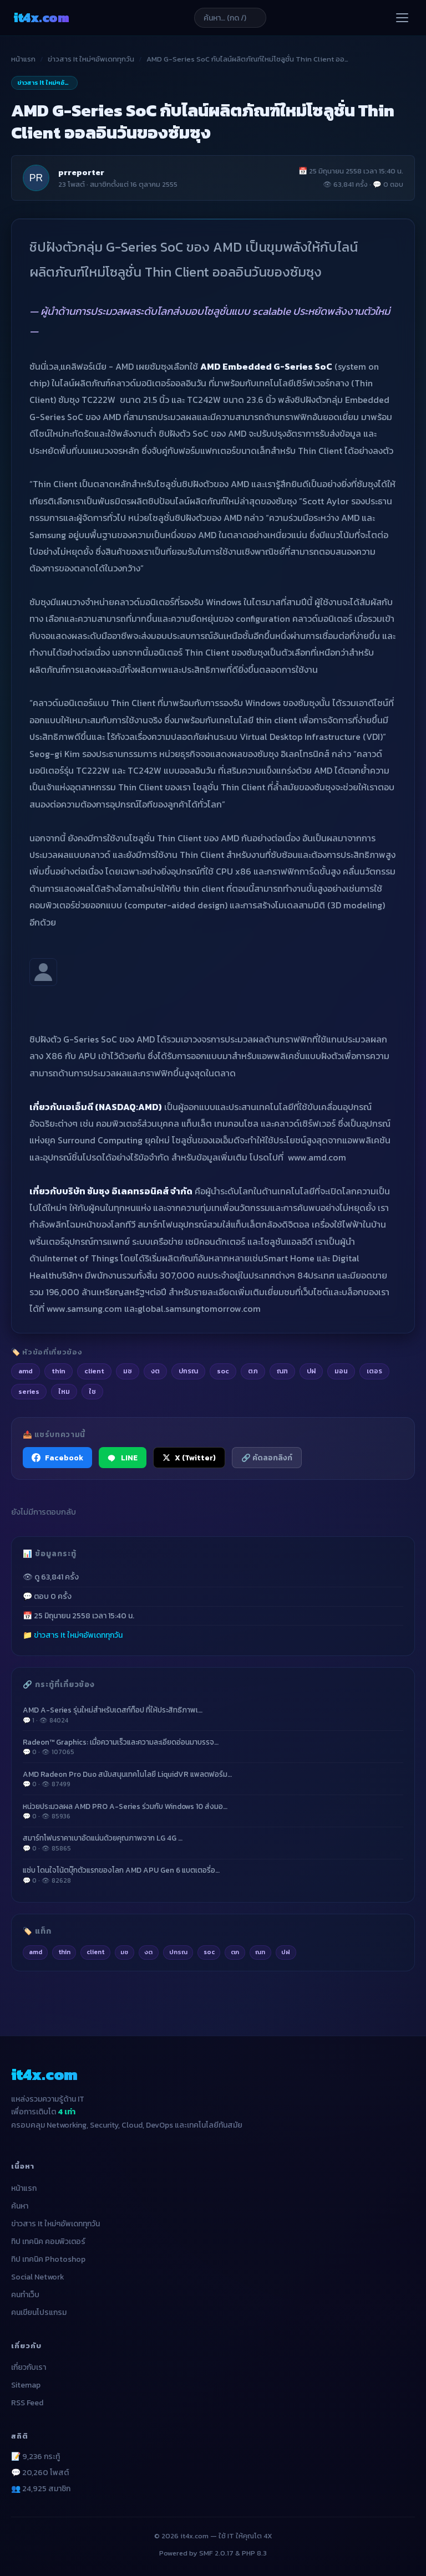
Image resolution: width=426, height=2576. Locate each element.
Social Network (37, 2277)
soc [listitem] (223, 1371)
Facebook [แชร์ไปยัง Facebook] (57, 1457)
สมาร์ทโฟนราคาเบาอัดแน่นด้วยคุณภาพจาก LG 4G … (213, 1842)
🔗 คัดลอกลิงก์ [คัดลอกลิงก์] (266, 1457)
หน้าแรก (23, 59)
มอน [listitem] (341, 1371)
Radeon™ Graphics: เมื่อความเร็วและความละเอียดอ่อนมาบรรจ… (213, 1746)
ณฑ (260, 1952)
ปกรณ (178, 1952)
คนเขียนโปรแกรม (39, 2312)
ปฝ (285, 1952)
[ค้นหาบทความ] (230, 18)
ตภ (235, 1952)
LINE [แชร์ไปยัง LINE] (123, 1457)
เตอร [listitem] (374, 1371)
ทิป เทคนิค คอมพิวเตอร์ (48, 2241)
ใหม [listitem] (64, 1391)
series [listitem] (28, 1391)
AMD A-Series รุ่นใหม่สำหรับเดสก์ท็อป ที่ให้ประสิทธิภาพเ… (213, 1714)
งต (148, 1952)
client (95, 1952)
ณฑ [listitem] (282, 1371)
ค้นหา (19, 2206)
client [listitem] (94, 1371)
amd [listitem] (25, 1371)
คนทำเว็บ (25, 2295)
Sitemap (25, 2385)
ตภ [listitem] (253, 1371)
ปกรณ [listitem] (188, 1371)
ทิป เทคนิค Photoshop (48, 2259)
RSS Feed (27, 2403)
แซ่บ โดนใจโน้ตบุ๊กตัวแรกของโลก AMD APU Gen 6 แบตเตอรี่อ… (213, 1874)
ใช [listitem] (92, 1391)
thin (64, 1952)
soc (209, 1952)
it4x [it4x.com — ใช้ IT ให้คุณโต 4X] (41, 17)
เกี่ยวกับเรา (28, 2367)
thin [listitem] (58, 1371)
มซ (124, 1952)
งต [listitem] (155, 1371)
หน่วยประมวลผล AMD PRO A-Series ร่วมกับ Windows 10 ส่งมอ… (213, 1811)
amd (35, 1952)
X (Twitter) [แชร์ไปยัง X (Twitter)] (189, 1457)
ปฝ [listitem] (311, 1371)
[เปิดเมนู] (402, 18)
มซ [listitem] (127, 1371)
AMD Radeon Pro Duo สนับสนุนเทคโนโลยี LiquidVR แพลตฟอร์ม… (213, 1779)
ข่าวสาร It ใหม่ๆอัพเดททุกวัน (91, 59)
